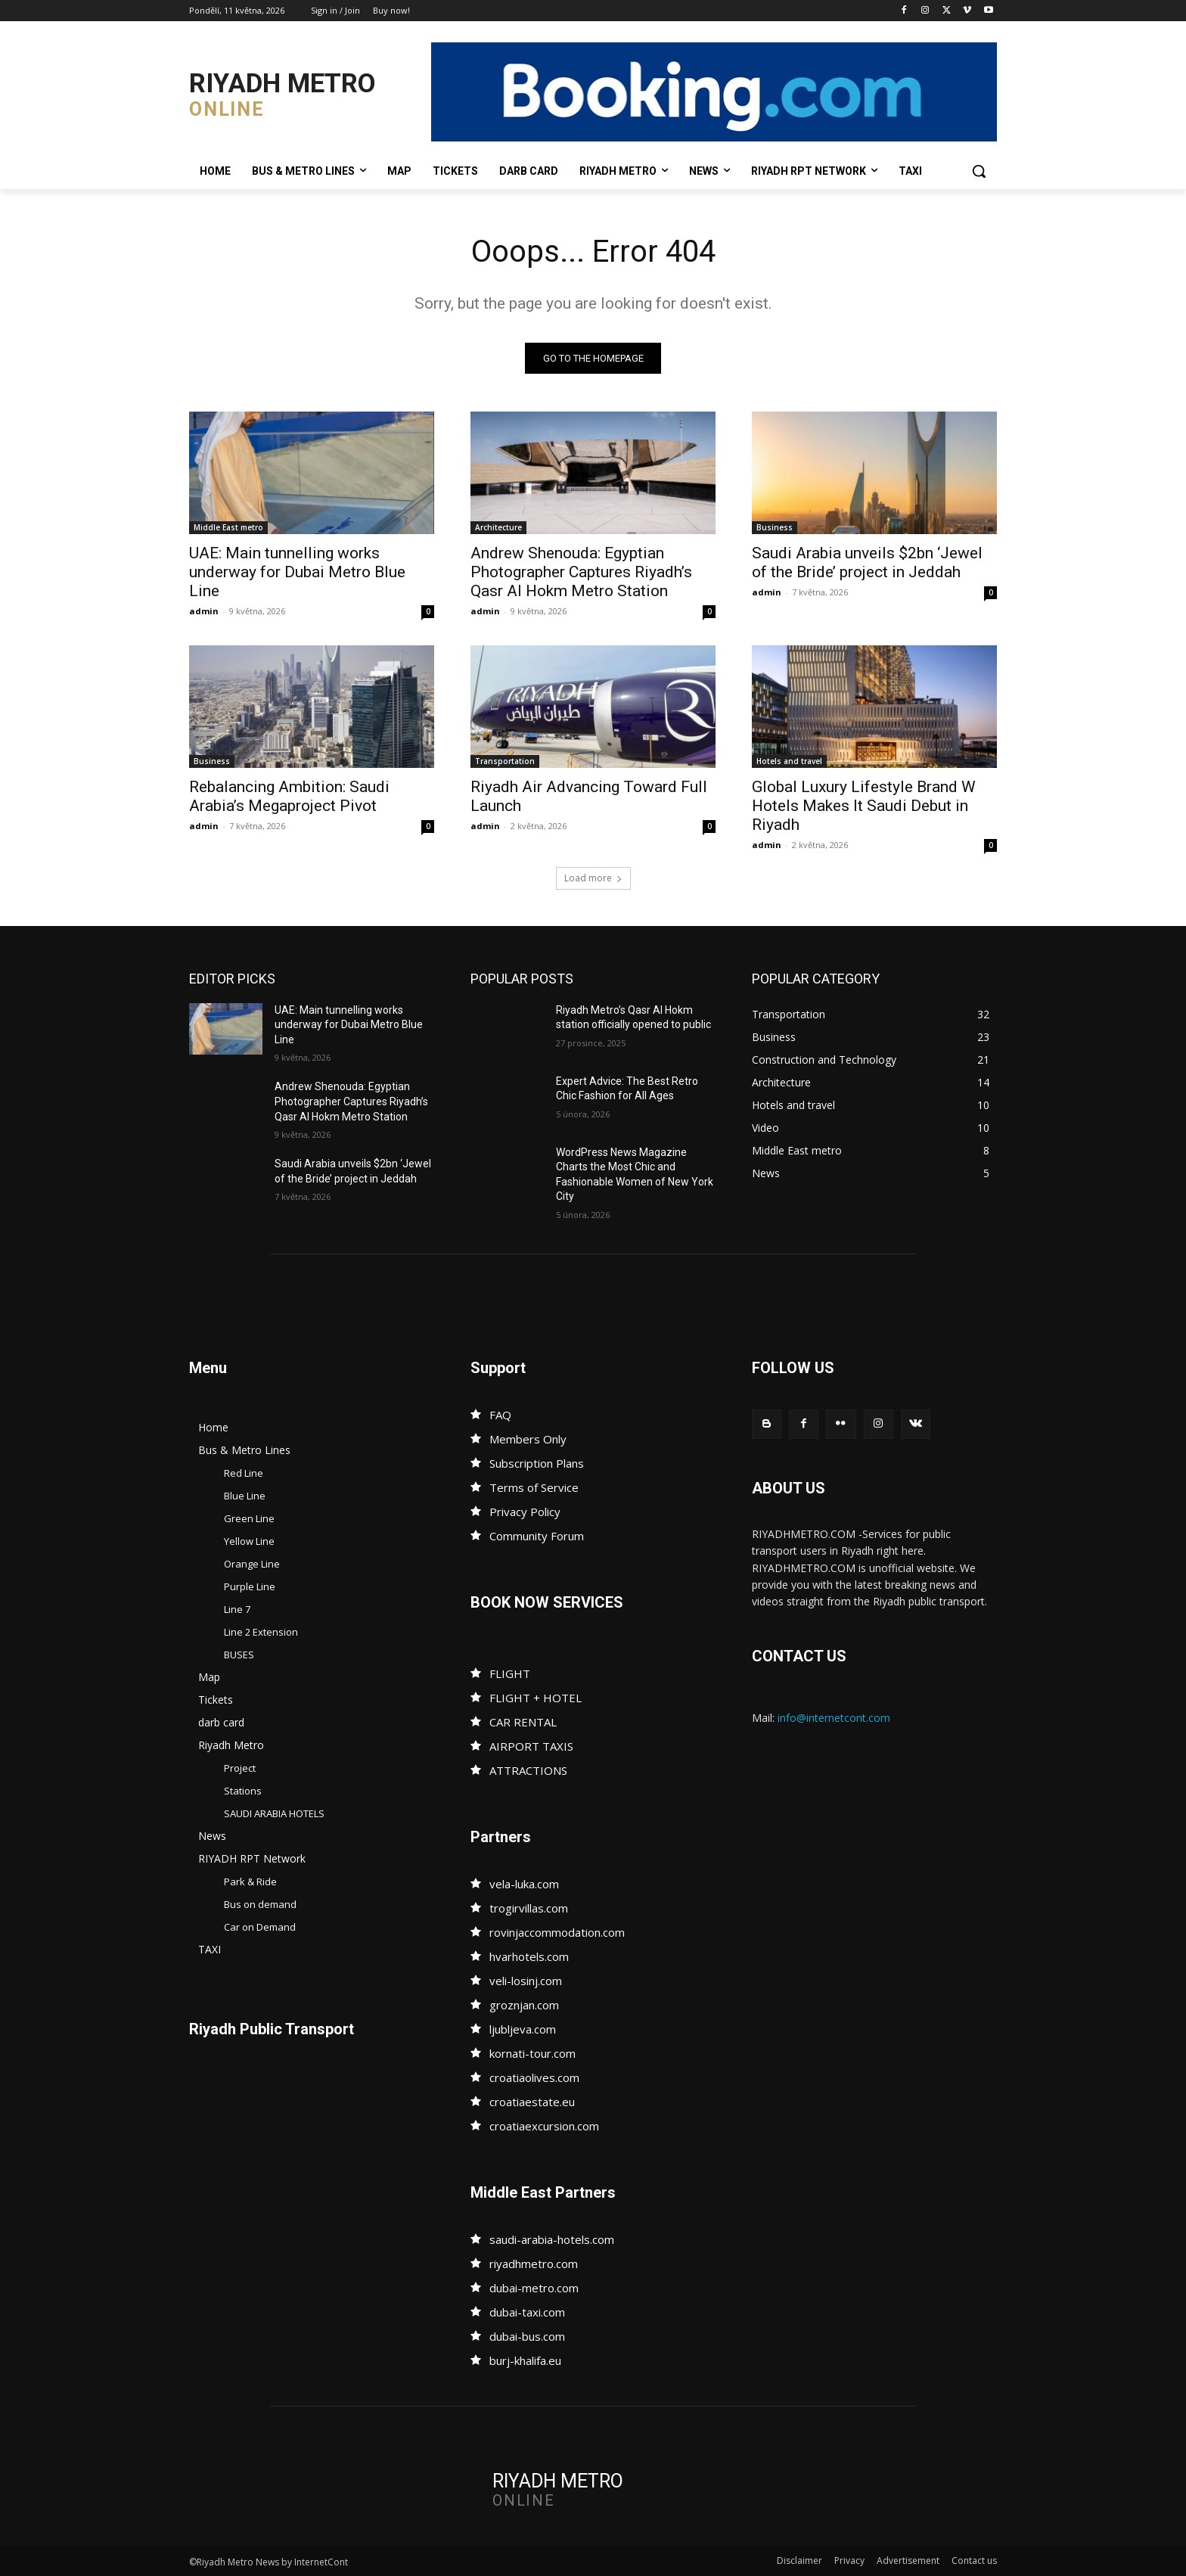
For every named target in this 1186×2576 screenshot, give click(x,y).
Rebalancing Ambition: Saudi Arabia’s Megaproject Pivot (289, 796)
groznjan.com (524, 2004)
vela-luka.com (524, 1883)
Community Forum (536, 1535)
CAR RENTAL (523, 1721)
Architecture (498, 527)
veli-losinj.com (525, 1980)
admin (204, 611)
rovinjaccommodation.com (557, 1932)
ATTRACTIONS (528, 1770)
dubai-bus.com (527, 2336)
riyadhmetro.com (533, 2263)
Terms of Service (534, 1487)
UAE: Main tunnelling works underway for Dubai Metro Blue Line (297, 572)
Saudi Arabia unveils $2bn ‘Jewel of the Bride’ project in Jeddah (867, 562)
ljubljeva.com (522, 2029)
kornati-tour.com (532, 2053)
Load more (593, 878)
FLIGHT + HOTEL (535, 1697)
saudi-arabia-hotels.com (551, 2239)
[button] (979, 171)
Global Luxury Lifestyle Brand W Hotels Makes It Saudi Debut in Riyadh (864, 806)
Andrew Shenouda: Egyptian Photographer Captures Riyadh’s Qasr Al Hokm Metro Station (581, 572)
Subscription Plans (536, 1463)
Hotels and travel (789, 761)
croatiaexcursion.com (544, 2125)
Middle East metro (228, 527)
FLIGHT (509, 1673)
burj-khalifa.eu (525, 2360)
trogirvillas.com (528, 1908)
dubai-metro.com (534, 2287)
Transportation (505, 761)
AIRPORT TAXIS (531, 1746)
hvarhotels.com (529, 1956)
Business (774, 527)
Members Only (528, 1438)
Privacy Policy (524, 1511)
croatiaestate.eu (532, 2101)
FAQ (500, 1414)
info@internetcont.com (834, 1718)
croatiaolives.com (534, 2077)
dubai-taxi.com (527, 2312)
